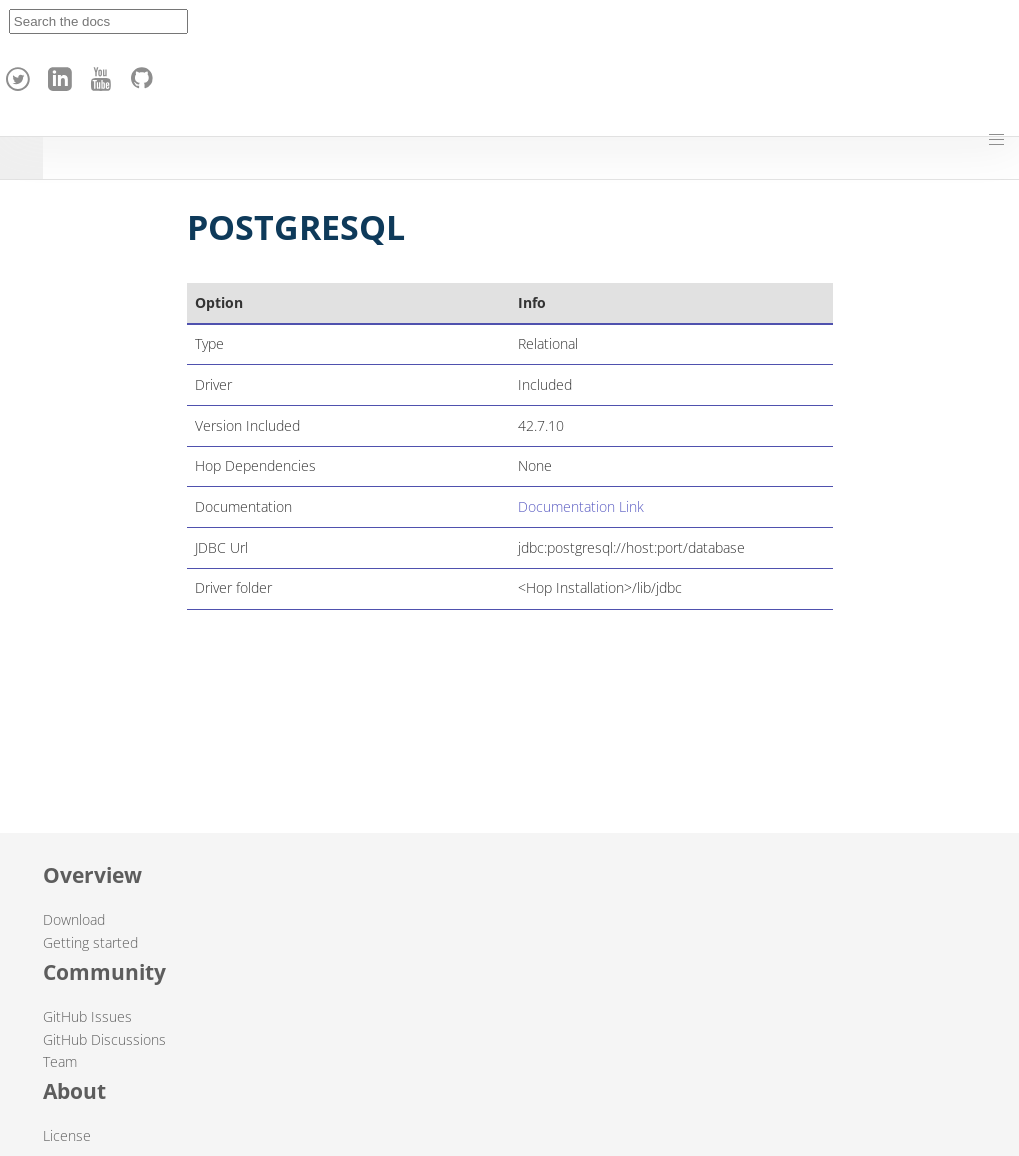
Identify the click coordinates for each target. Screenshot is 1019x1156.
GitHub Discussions (104, 1039)
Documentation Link (581, 506)
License (67, 1135)
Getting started (90, 942)
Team (60, 1061)
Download (74, 919)
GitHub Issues (87, 1016)
